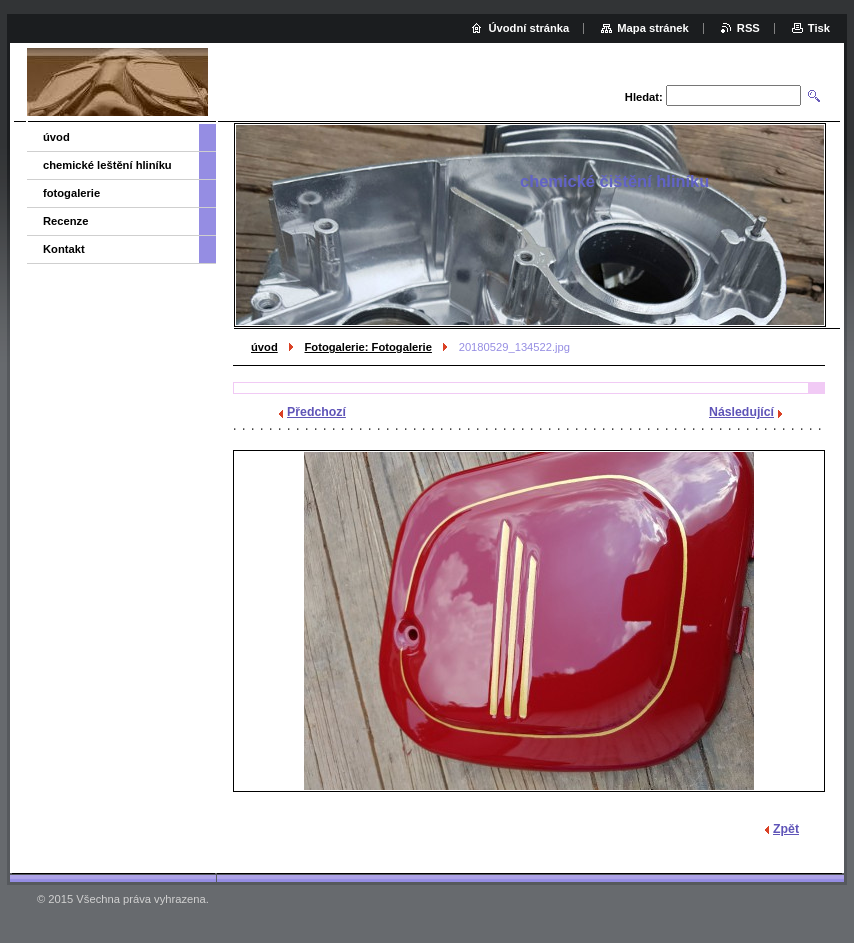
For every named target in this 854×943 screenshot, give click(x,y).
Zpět (786, 829)
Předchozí (316, 412)
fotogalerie (71, 193)
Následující (741, 412)
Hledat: (644, 97)
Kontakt (64, 249)
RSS (748, 28)
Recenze (65, 221)
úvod (264, 347)
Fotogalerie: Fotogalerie (367, 347)
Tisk (819, 28)
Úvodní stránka (528, 28)
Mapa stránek (653, 28)
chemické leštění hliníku (107, 165)
